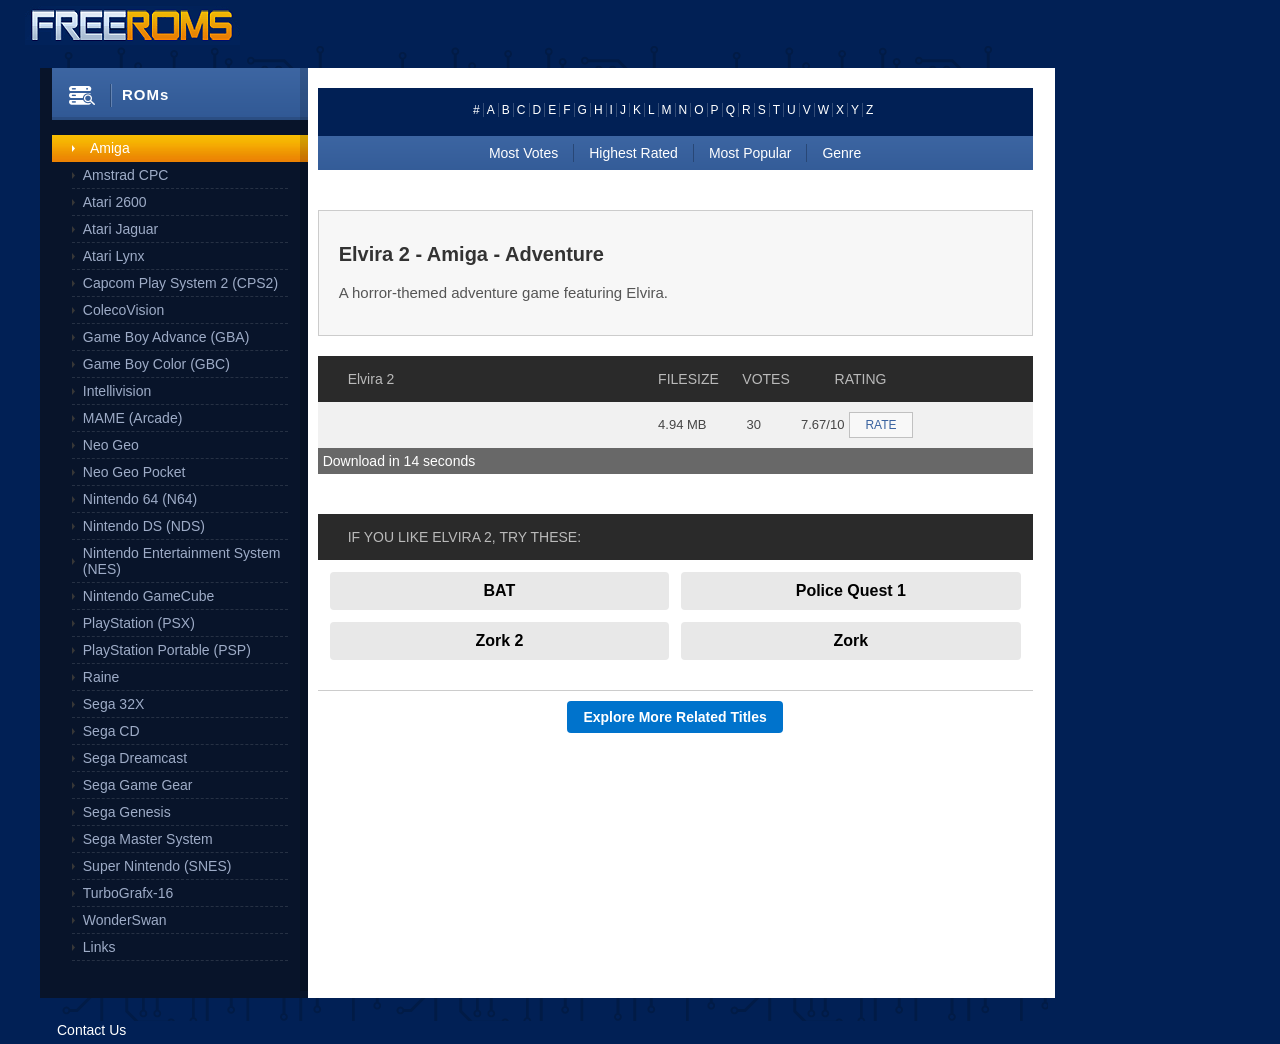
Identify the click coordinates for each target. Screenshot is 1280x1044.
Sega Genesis (127, 812)
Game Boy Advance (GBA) (166, 337)
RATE (880, 425)
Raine (101, 677)
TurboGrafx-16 (128, 893)
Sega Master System (148, 839)
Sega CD (111, 731)
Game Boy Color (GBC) (156, 364)
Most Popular (750, 153)
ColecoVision (123, 310)
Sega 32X (114, 704)
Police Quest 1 (851, 590)
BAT (500, 590)
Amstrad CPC (126, 175)
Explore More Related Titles (674, 717)
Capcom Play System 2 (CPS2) (180, 283)
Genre (841, 153)
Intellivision (117, 391)
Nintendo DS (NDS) (144, 526)
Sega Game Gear (138, 785)
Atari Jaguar (120, 229)
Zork (851, 640)
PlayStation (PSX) (139, 623)
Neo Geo (111, 445)
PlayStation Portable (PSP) (167, 650)
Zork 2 (499, 640)
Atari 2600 (115, 202)
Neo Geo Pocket (134, 472)
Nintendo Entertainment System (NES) (182, 561)
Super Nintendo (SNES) (157, 866)
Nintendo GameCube (149, 596)
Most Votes (523, 153)
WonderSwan (125, 920)
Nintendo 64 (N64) (140, 499)
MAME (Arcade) (133, 418)
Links (99, 947)
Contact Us (91, 1030)
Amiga (110, 148)
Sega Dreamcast (135, 758)
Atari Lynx (114, 256)
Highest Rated (633, 153)
